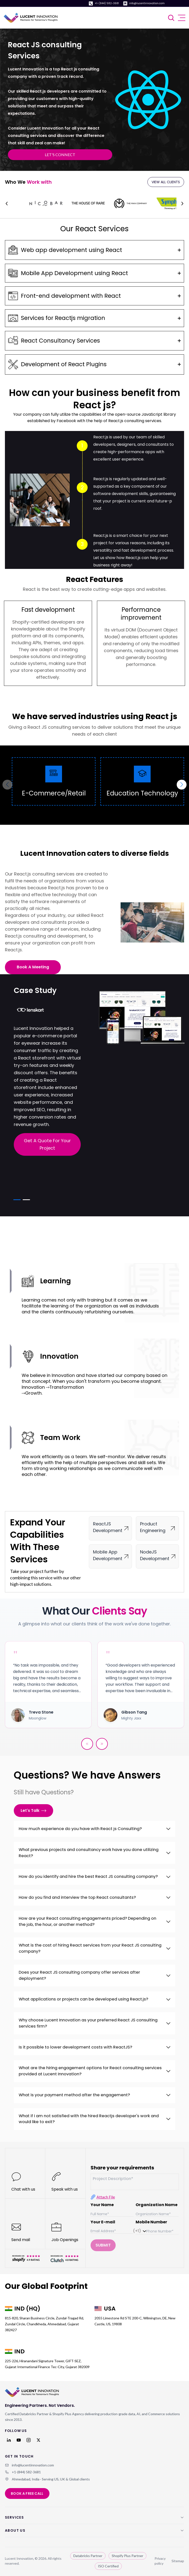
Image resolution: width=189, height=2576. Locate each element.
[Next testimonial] (102, 1744)
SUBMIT (103, 2245)
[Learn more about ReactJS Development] (110, 1528)
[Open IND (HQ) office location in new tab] (47, 2319)
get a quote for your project (47, 1144)
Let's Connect (60, 154)
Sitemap (178, 2561)
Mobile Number (151, 2222)
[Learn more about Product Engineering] (157, 1528)
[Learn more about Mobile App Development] (110, 1556)
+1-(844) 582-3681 (107, 3)
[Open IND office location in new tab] (47, 2359)
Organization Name (156, 2205)
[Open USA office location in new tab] (136, 2319)
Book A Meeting (33, 967)
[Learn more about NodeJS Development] (157, 1556)
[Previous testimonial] (87, 1744)
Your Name (102, 2205)
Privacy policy (160, 2560)
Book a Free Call (27, 2493)
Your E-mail (103, 2222)
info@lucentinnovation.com (147, 3)
